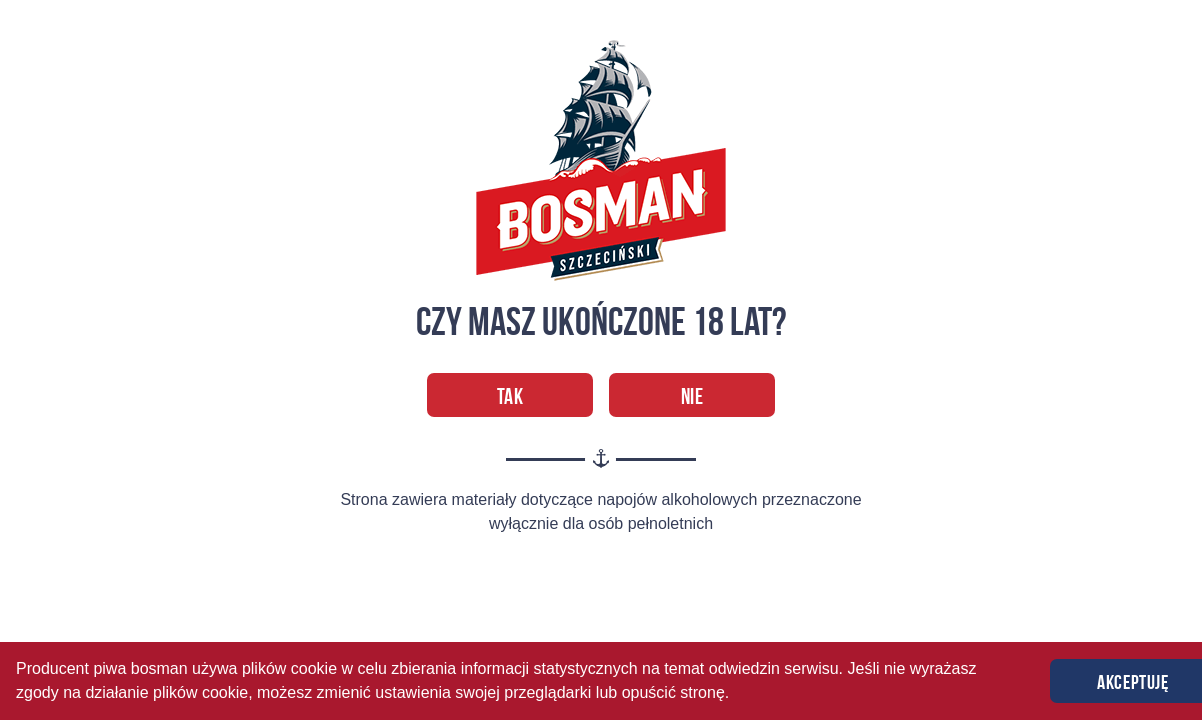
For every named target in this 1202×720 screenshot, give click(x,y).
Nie (692, 396)
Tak (510, 396)
